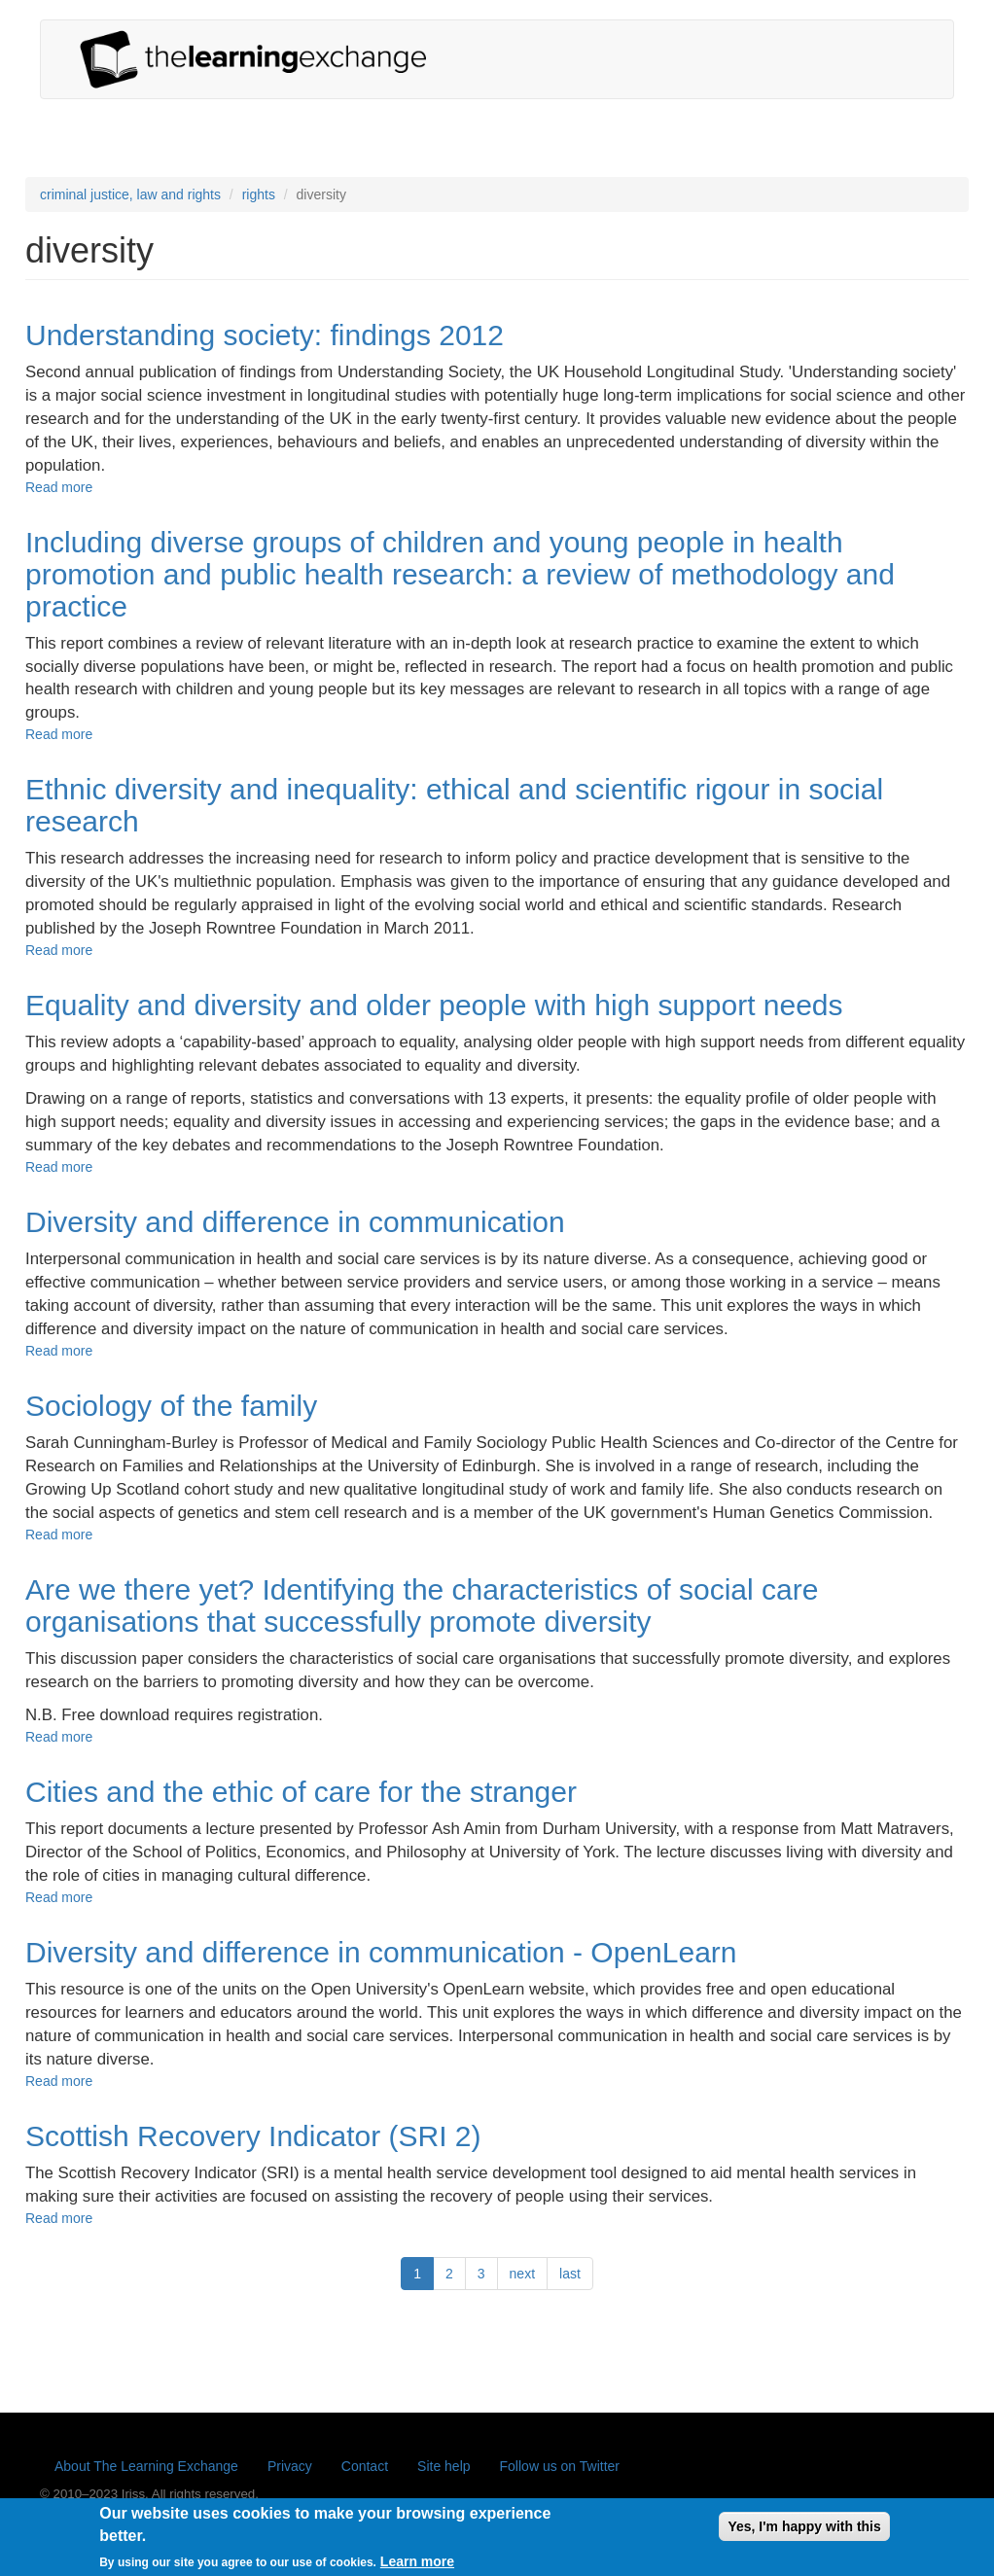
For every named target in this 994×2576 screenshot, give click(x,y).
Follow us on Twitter (560, 2466)
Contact (364, 2466)
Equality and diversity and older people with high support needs (434, 1005)
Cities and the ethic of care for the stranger (301, 1792)
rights (258, 194)
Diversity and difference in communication (295, 1222)
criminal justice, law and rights (130, 194)
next (522, 2273)
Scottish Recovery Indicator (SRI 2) (253, 2136)
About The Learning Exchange (146, 2466)
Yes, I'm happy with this (804, 2534)
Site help (443, 2466)
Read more (58, 487)
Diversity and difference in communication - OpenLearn (380, 1952)
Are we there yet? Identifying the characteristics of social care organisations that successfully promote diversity (421, 1605)
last (570, 2273)
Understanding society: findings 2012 (264, 335)
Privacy (289, 2466)
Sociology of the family (171, 1406)
